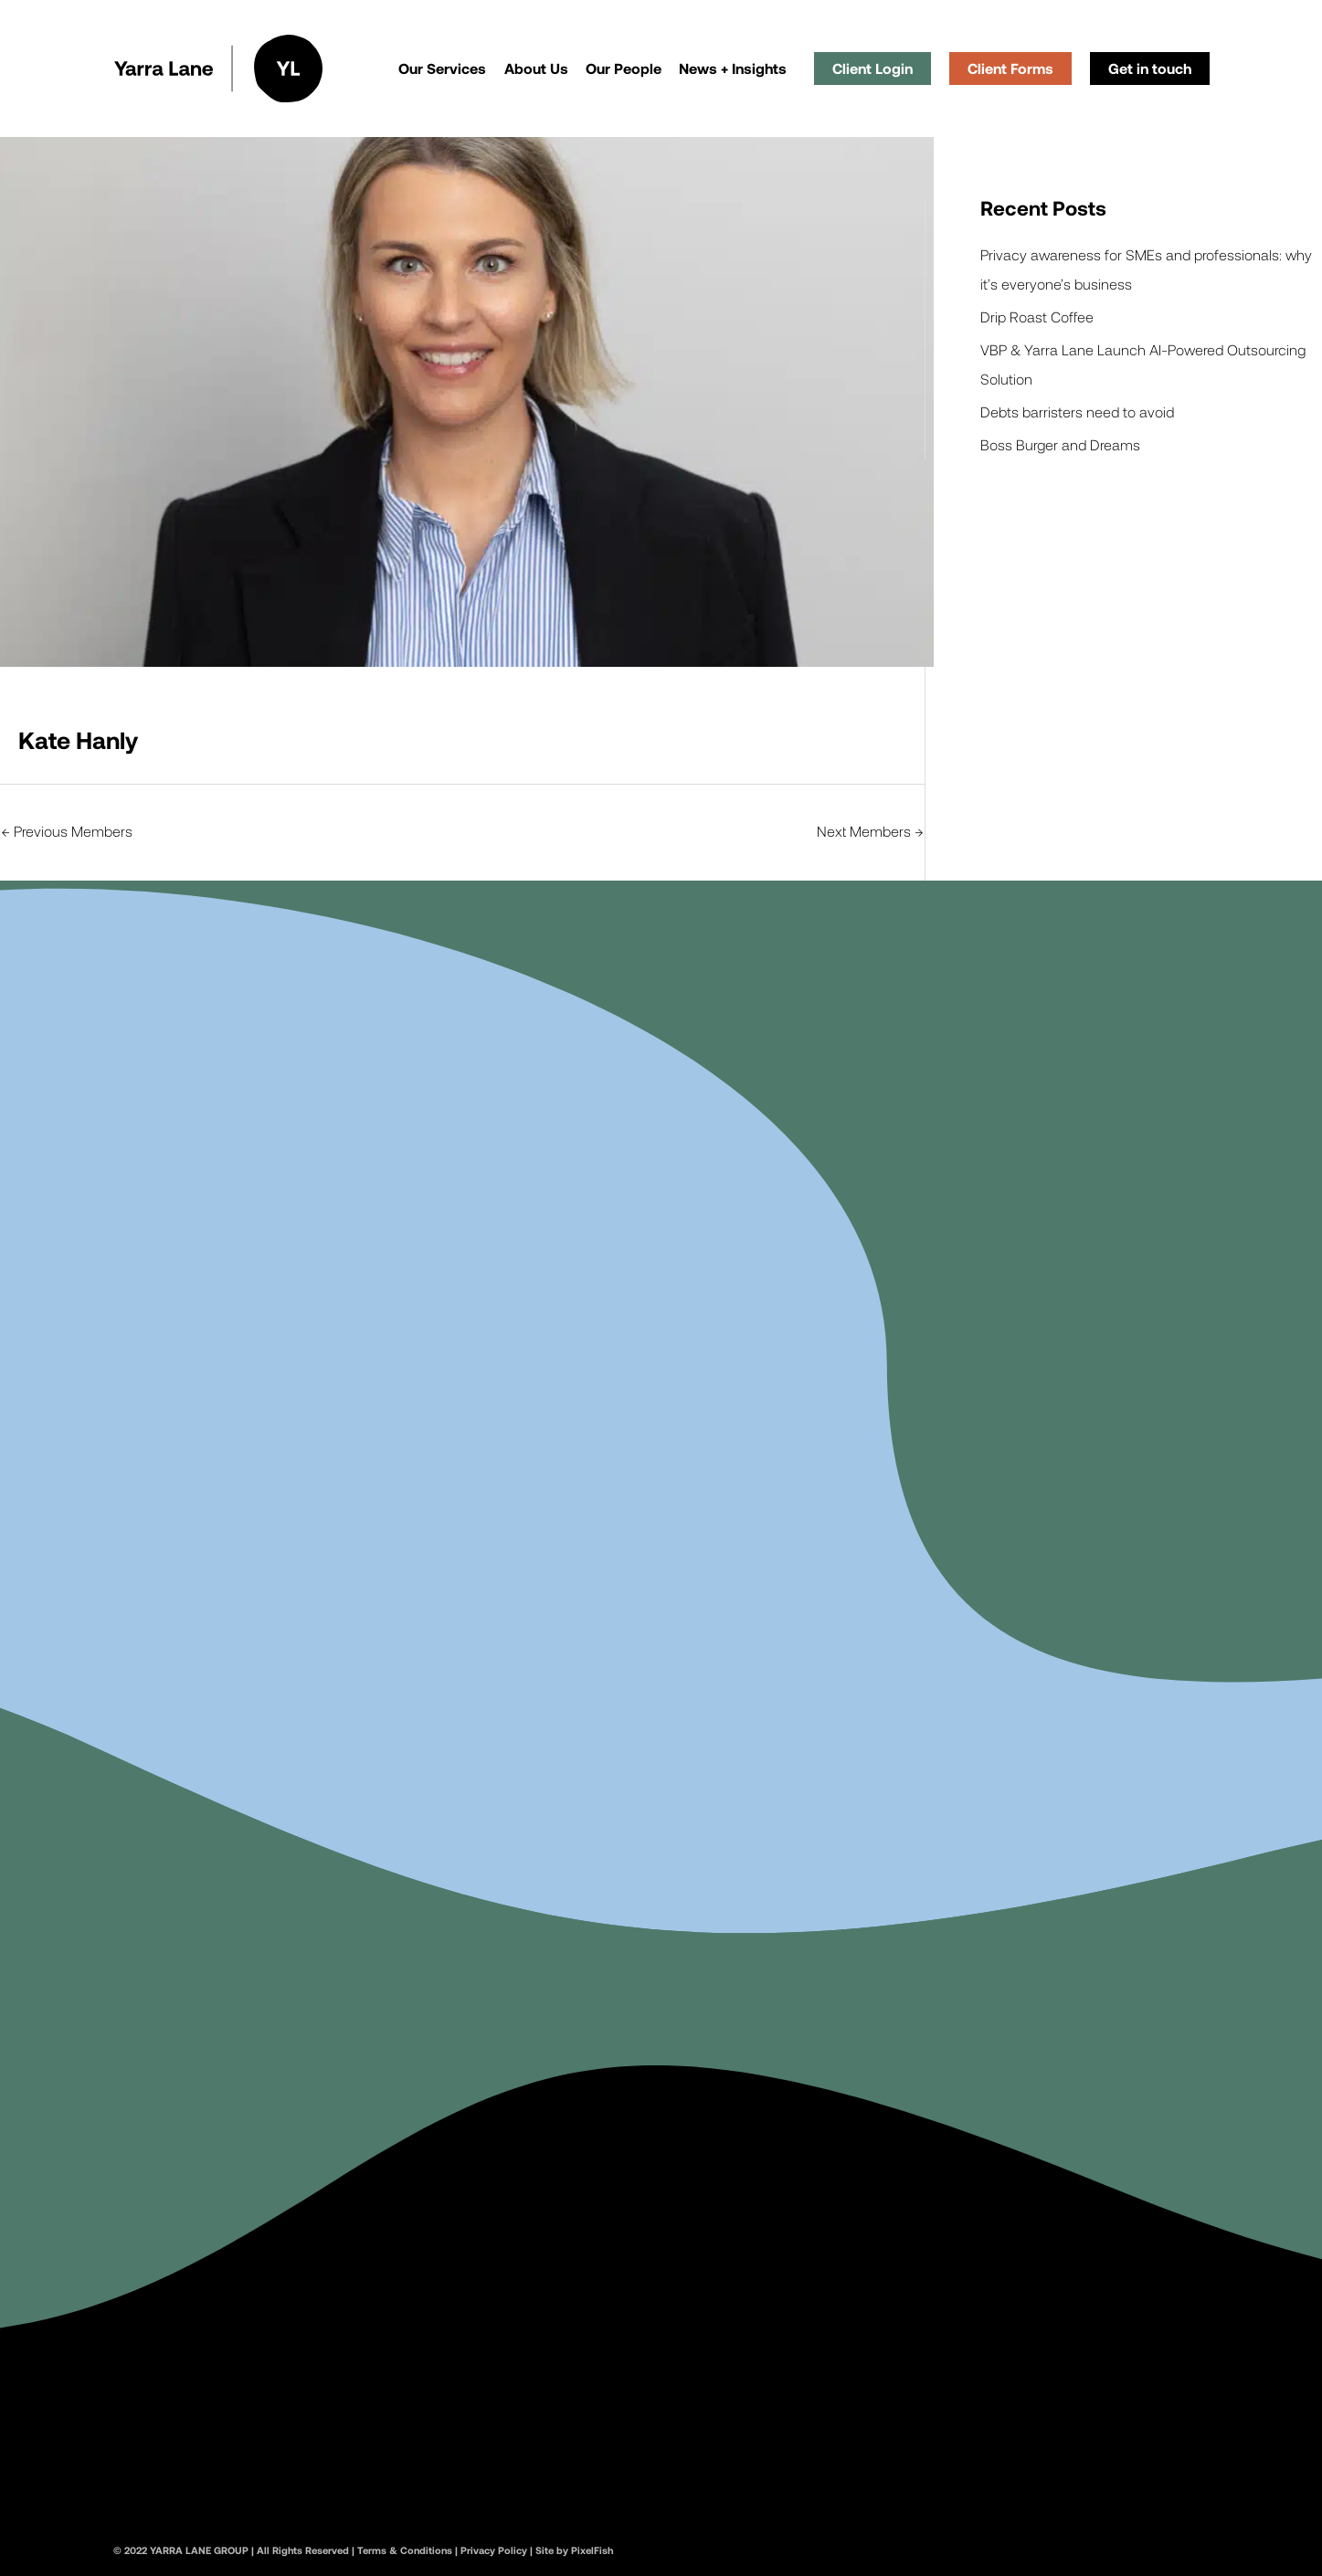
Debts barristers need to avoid (1077, 411)
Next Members (870, 830)
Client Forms (1010, 68)
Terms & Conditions (404, 2550)
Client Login (872, 68)
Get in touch (1149, 68)
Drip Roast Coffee (1037, 316)
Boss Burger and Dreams (1060, 444)
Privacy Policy (493, 2550)
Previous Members (67, 830)
